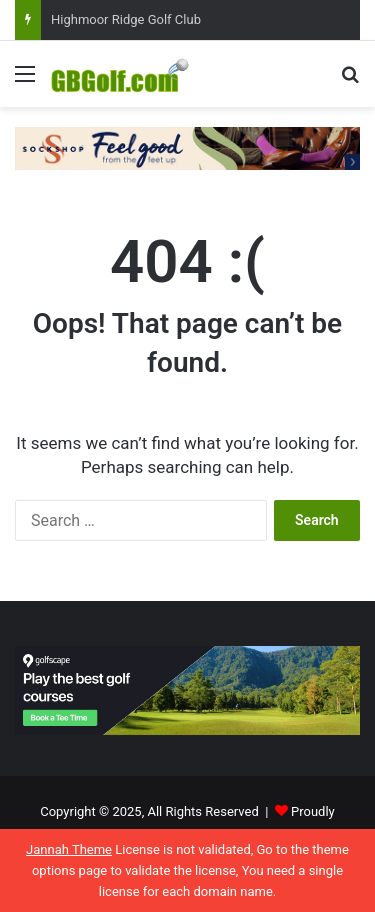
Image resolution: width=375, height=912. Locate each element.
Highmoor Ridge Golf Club (126, 19)
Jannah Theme (69, 849)
